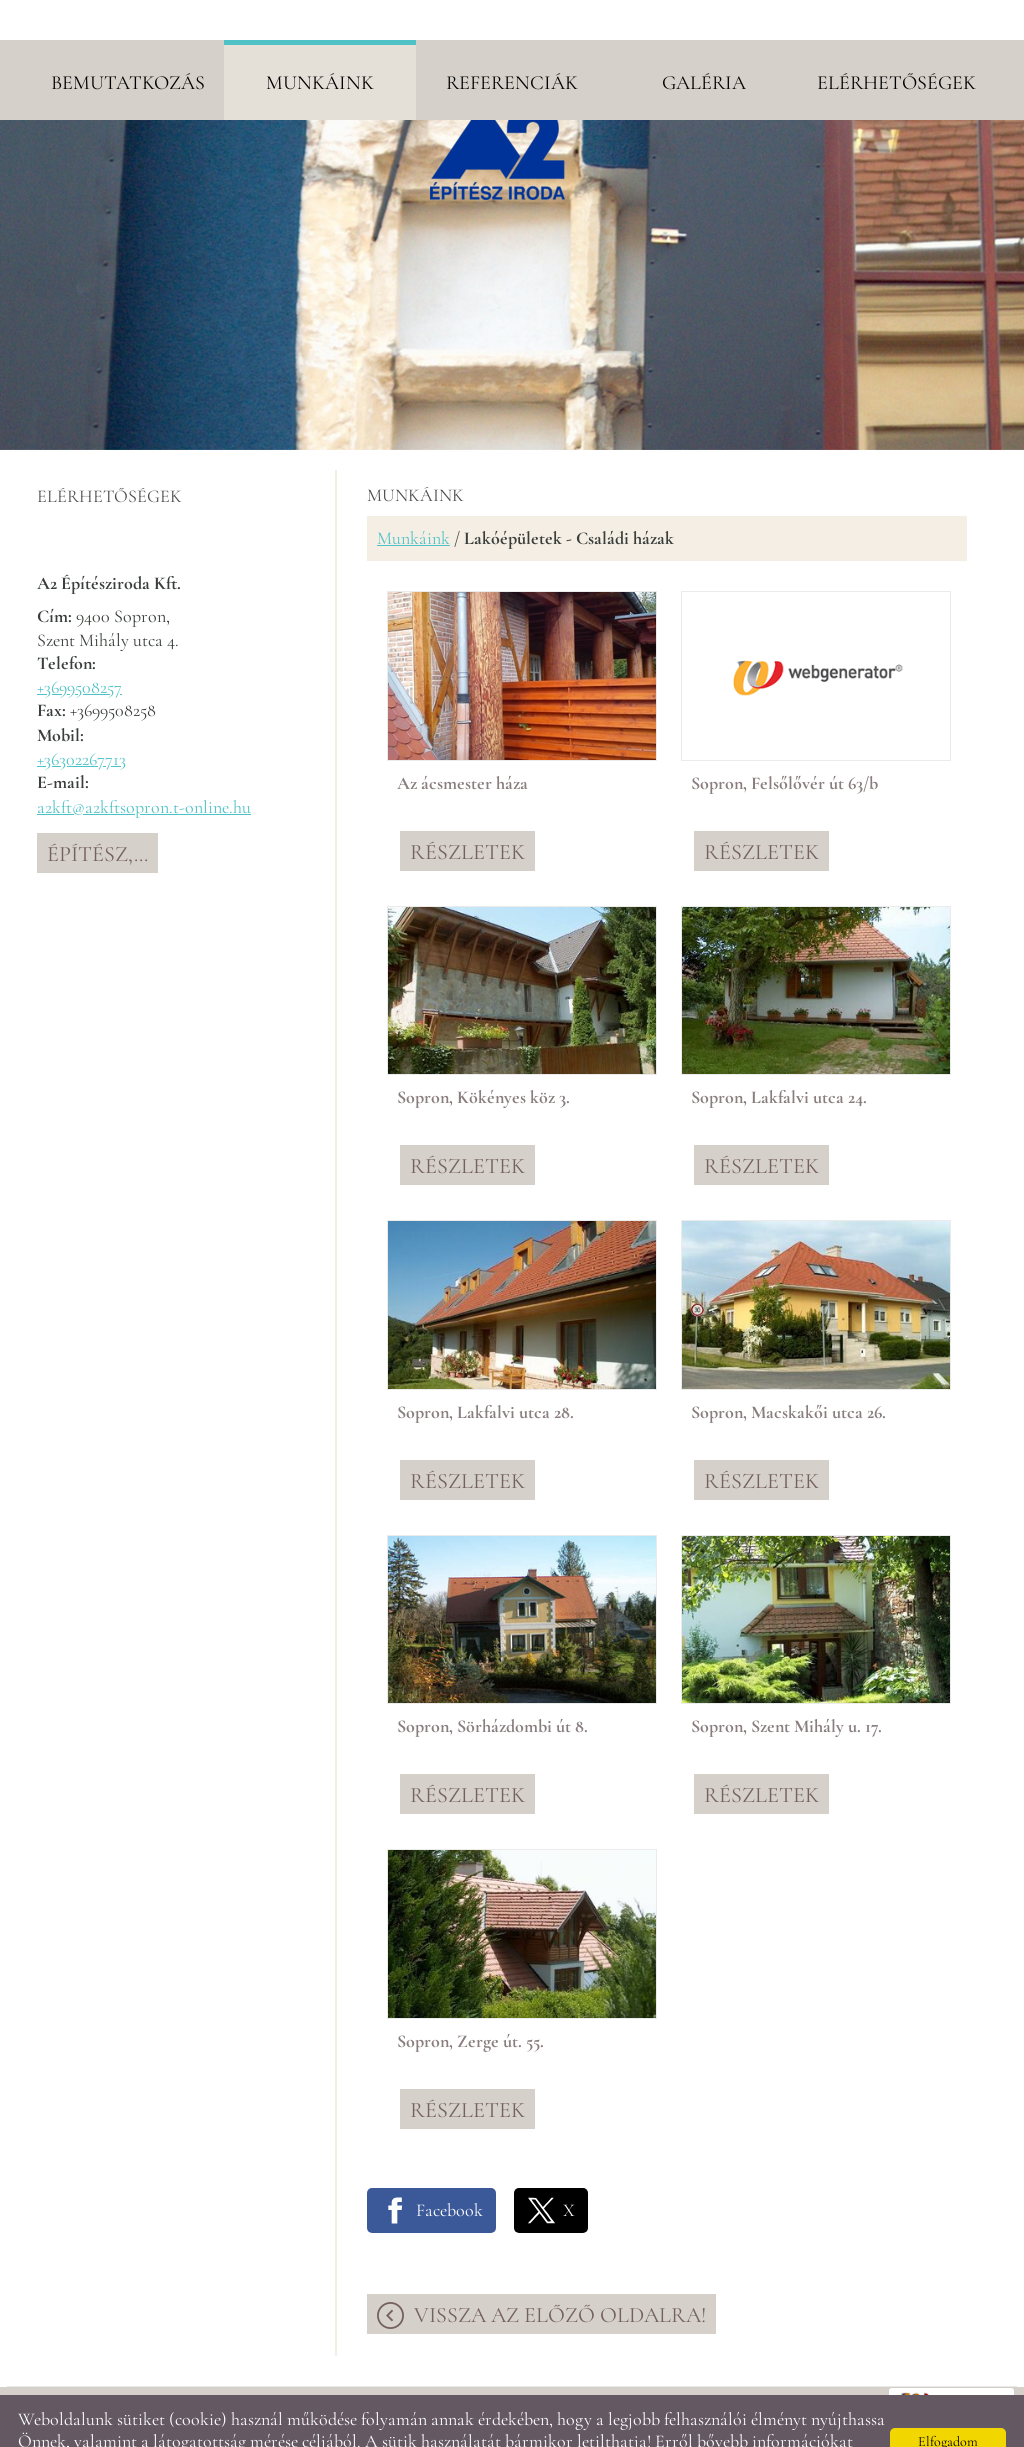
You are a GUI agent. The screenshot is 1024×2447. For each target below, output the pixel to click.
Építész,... (97, 814)
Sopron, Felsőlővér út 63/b (784, 743)
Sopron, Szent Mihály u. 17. (786, 1686)
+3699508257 (79, 647)
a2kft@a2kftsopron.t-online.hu (144, 767)
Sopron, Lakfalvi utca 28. (485, 1372)
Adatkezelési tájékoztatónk (201, 2423)
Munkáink (413, 498)
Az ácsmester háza (462, 743)
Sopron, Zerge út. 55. (470, 2001)
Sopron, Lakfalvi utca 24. (779, 1057)
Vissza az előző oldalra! (560, 2275)
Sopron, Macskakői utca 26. (788, 1372)
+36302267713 (81, 719)
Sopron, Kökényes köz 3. (483, 1057)
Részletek (467, 812)
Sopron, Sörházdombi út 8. (492, 1686)
